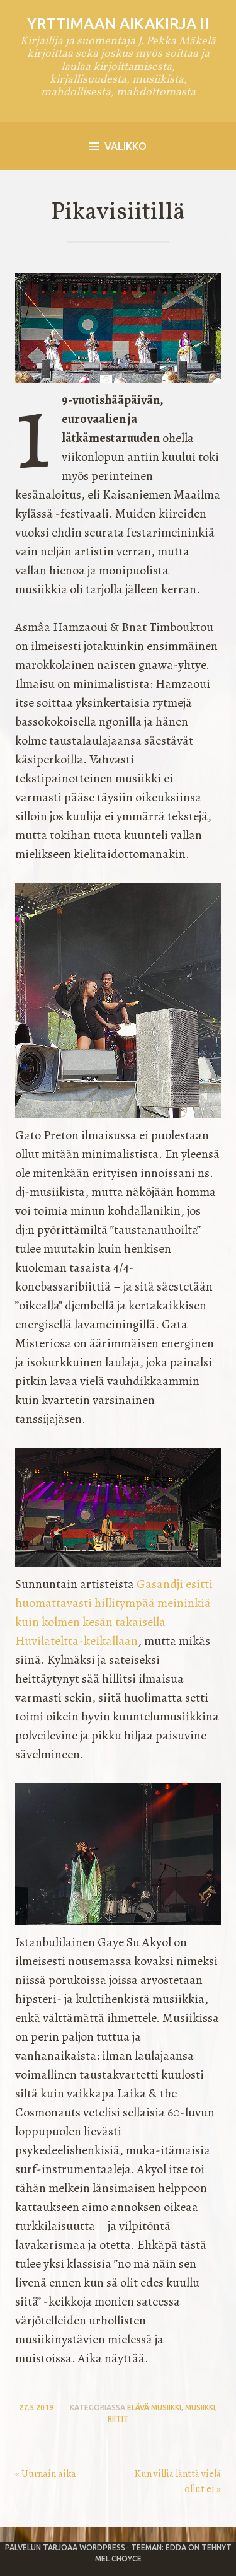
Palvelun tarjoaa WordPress (65, 2547)
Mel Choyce (118, 2559)
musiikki (200, 2407)
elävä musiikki (154, 2407)
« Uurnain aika (45, 2474)
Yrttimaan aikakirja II (118, 23)
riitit (118, 2419)
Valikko (118, 146)
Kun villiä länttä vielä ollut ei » (178, 2481)
